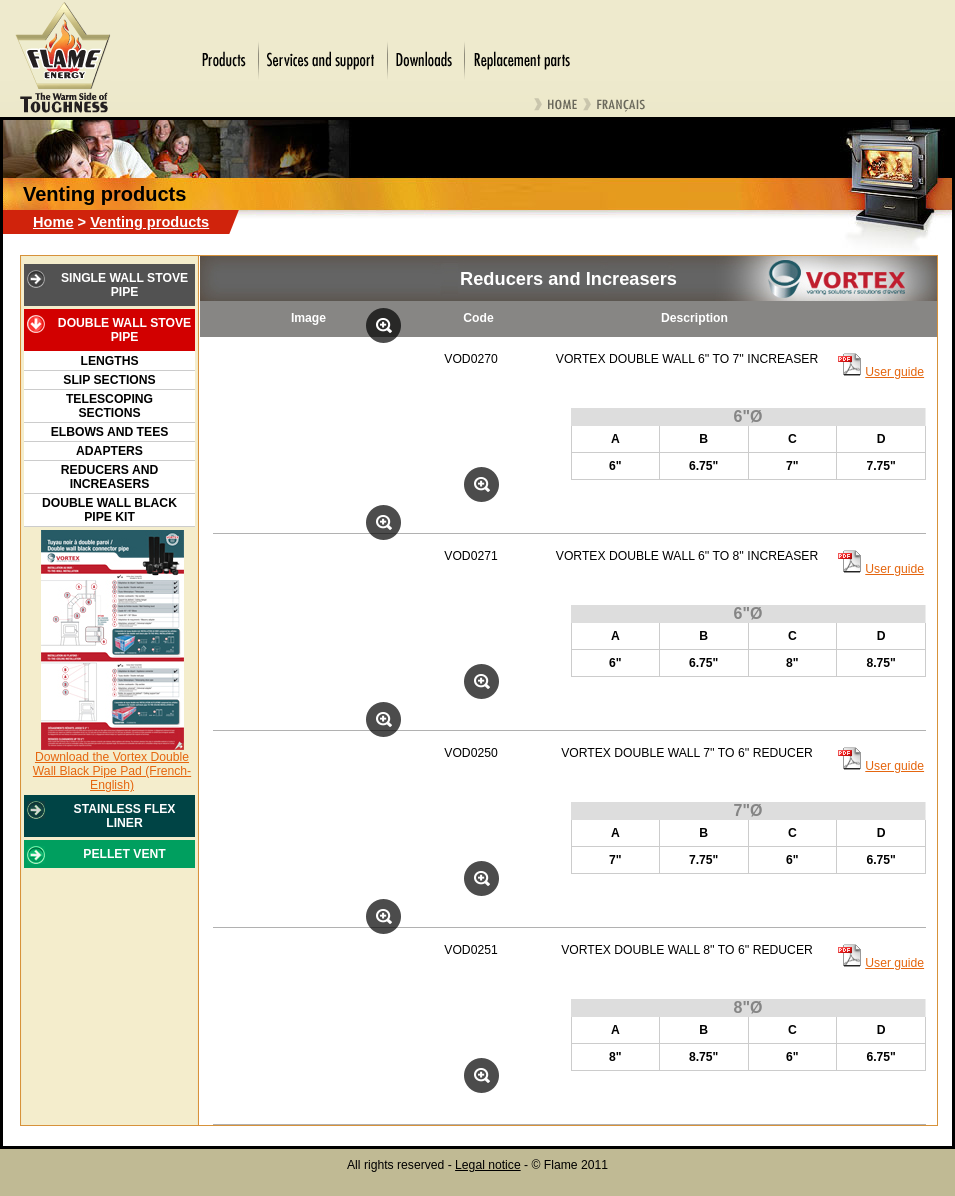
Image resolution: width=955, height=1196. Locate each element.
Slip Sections (109, 380)
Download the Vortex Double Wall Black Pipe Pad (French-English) (112, 771)
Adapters (109, 451)
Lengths (109, 361)
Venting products (149, 222)
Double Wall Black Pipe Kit (109, 510)
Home (53, 222)
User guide (894, 372)
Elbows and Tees (110, 432)
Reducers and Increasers (109, 477)
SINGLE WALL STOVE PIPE (124, 285)
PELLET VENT (124, 854)
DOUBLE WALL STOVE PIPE (124, 330)
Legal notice (488, 1165)
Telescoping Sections (109, 406)
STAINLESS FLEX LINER (125, 816)
